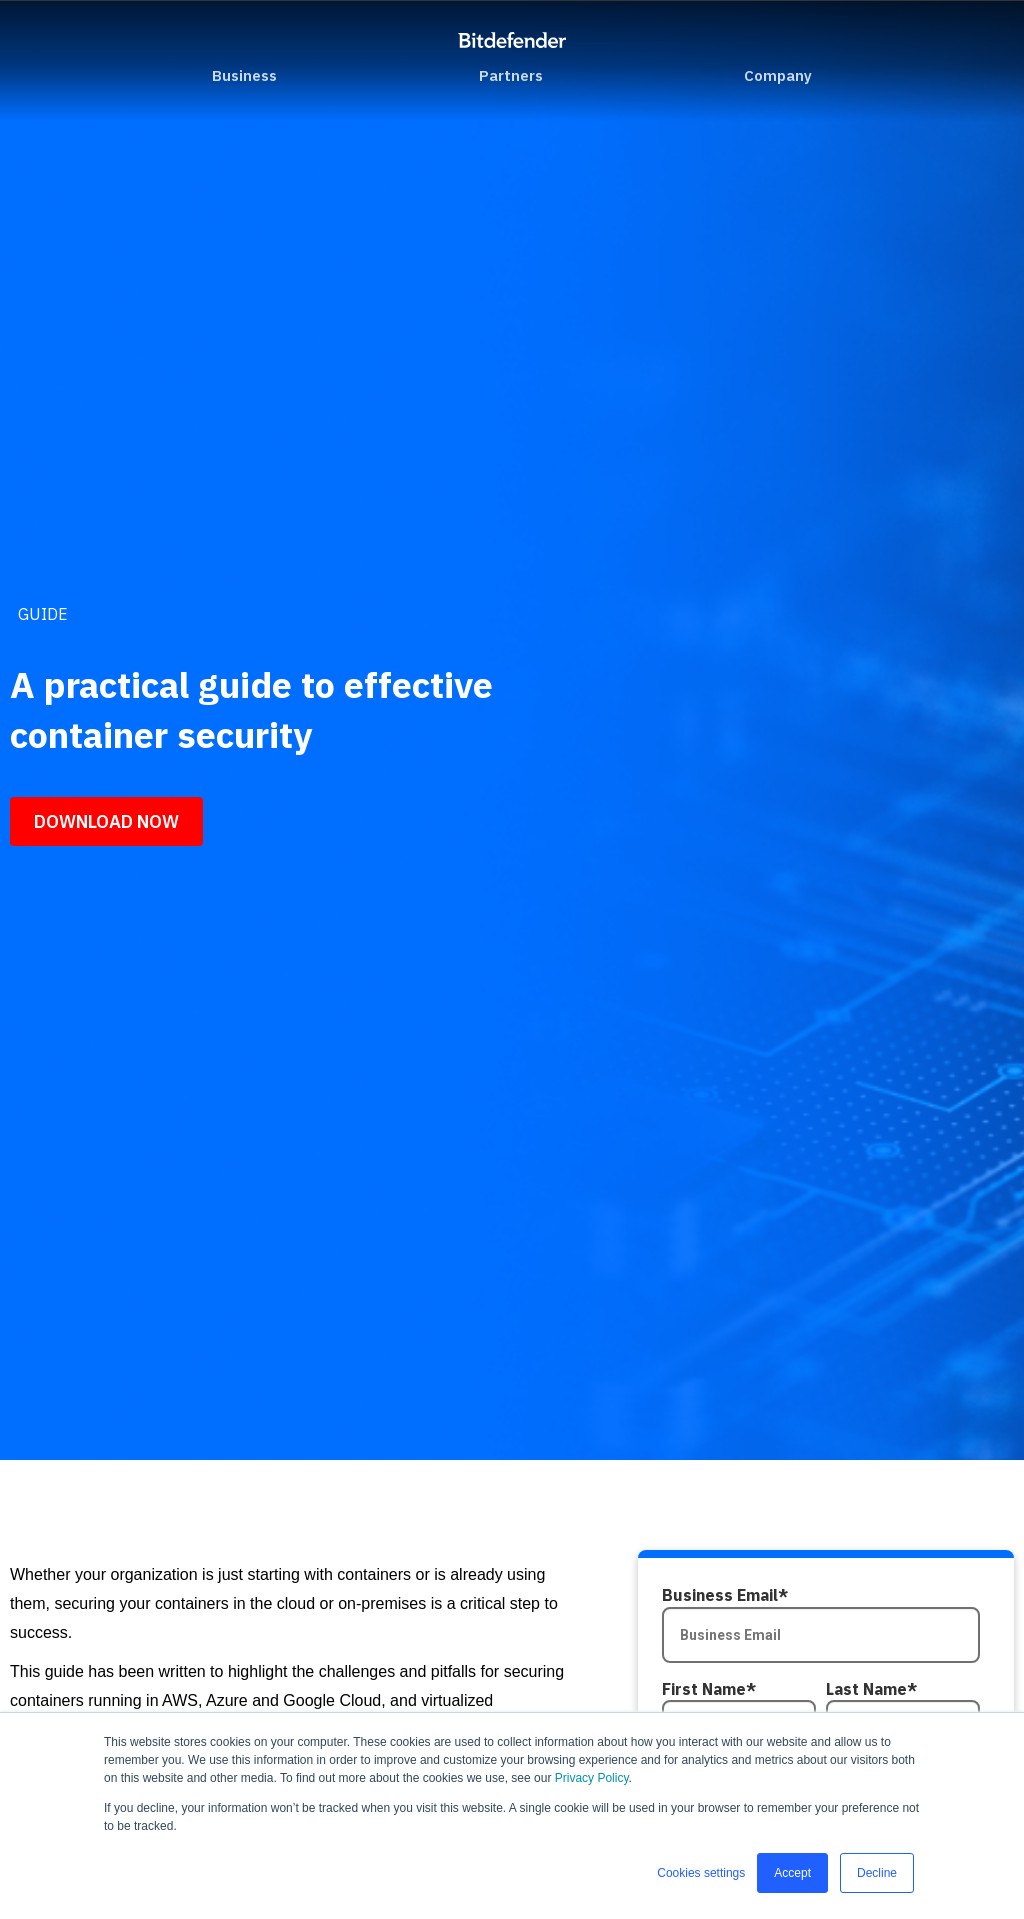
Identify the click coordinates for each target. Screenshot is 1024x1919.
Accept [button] (792, 1873)
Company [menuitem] (778, 75)
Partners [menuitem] (511, 75)
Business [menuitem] (244, 75)
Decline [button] (877, 1873)
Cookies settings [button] (701, 1873)
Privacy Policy (592, 1778)
